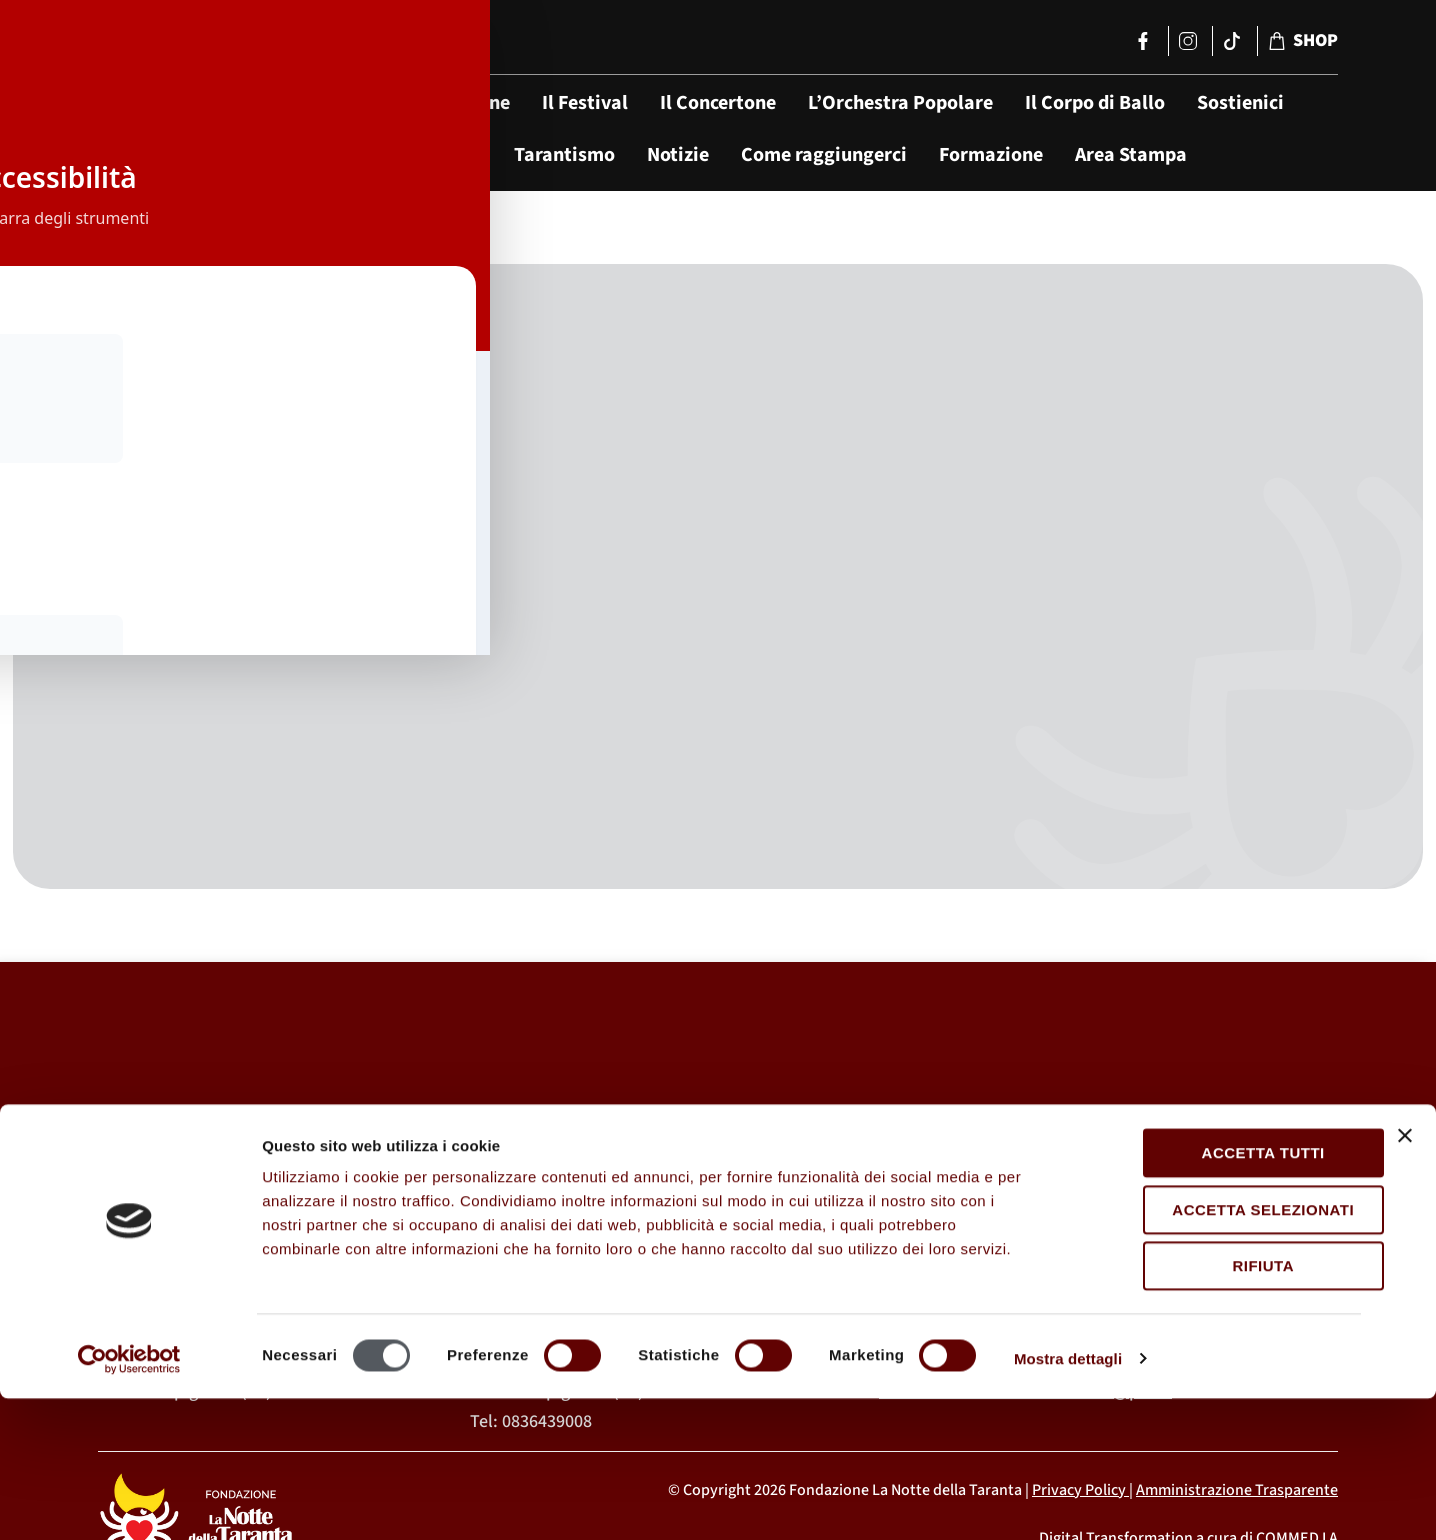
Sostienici (1240, 103)
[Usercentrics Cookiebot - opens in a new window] (129, 1501)
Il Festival (585, 103)
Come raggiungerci (824, 155)
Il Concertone (718, 103)
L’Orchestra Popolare (900, 103)
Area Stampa (1131, 155)
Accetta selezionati (1218, 1351)
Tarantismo (564, 155)
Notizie (678, 155)
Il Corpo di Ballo (1095, 103)
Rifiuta (1218, 1408)
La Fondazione (447, 103)
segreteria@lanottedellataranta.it (1061, 1237)
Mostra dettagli (1068, 1500)
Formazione (991, 155)
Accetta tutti (1217, 1295)
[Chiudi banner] (1405, 1278)
